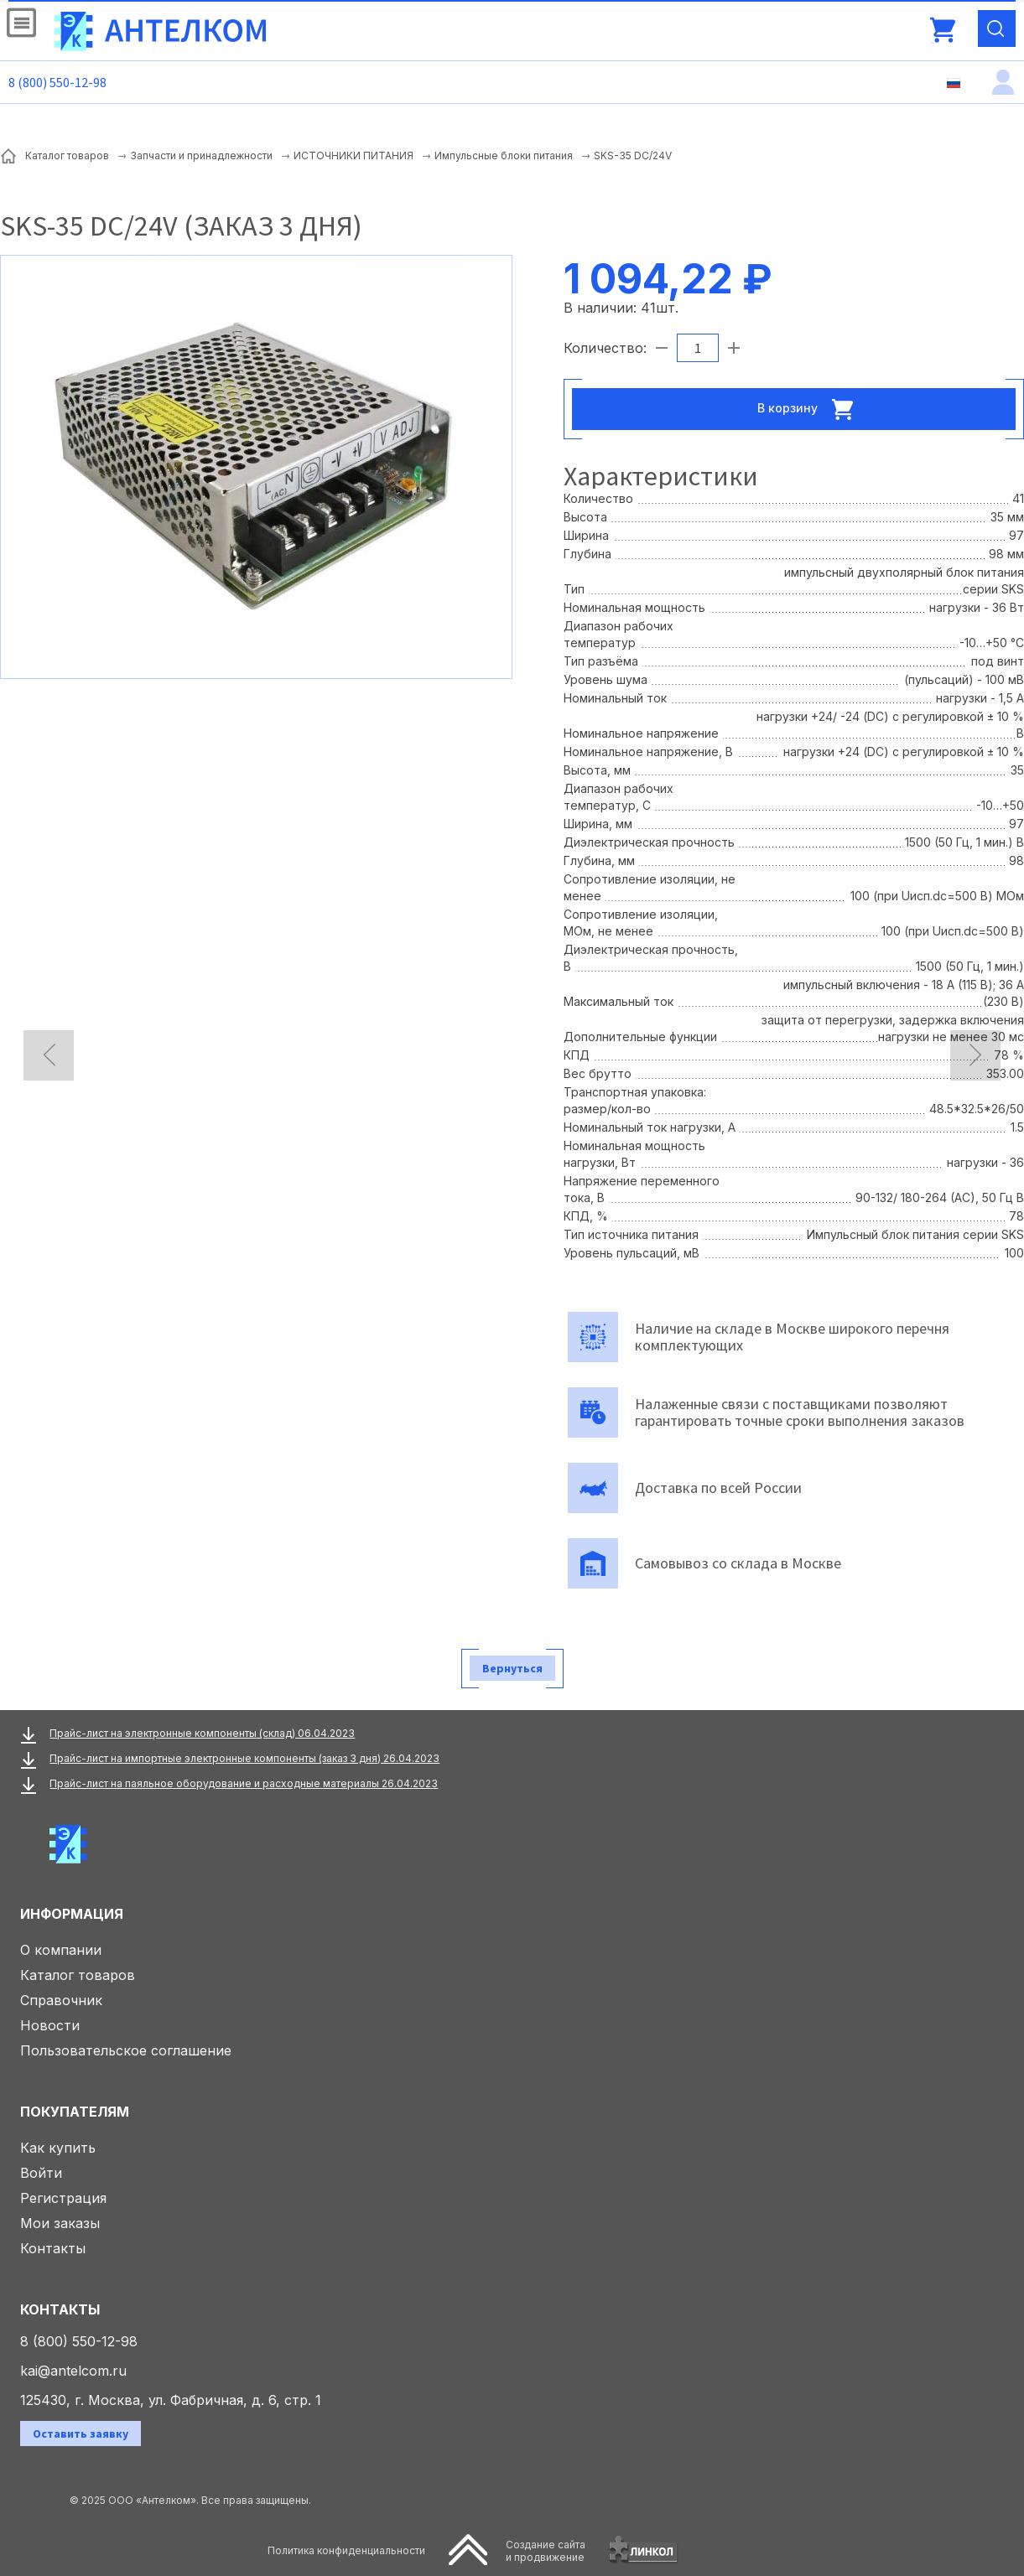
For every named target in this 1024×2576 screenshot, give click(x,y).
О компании (60, 1949)
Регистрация (63, 2198)
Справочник (61, 2000)
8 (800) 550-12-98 (57, 82)
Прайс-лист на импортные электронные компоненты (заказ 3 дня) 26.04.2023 (244, 1758)
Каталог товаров (77, 1975)
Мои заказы (60, 2223)
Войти (41, 2172)
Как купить (58, 2147)
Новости (50, 2025)
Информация (71, 1913)
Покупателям (74, 2111)
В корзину (810, 409)
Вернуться (512, 1668)
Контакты (53, 2248)
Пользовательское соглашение (125, 2050)
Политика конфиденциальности (346, 2550)
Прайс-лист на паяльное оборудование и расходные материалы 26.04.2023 (243, 1783)
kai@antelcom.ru (73, 2370)
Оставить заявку (80, 2433)
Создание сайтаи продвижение (545, 2550)
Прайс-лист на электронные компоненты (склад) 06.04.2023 (202, 1733)
